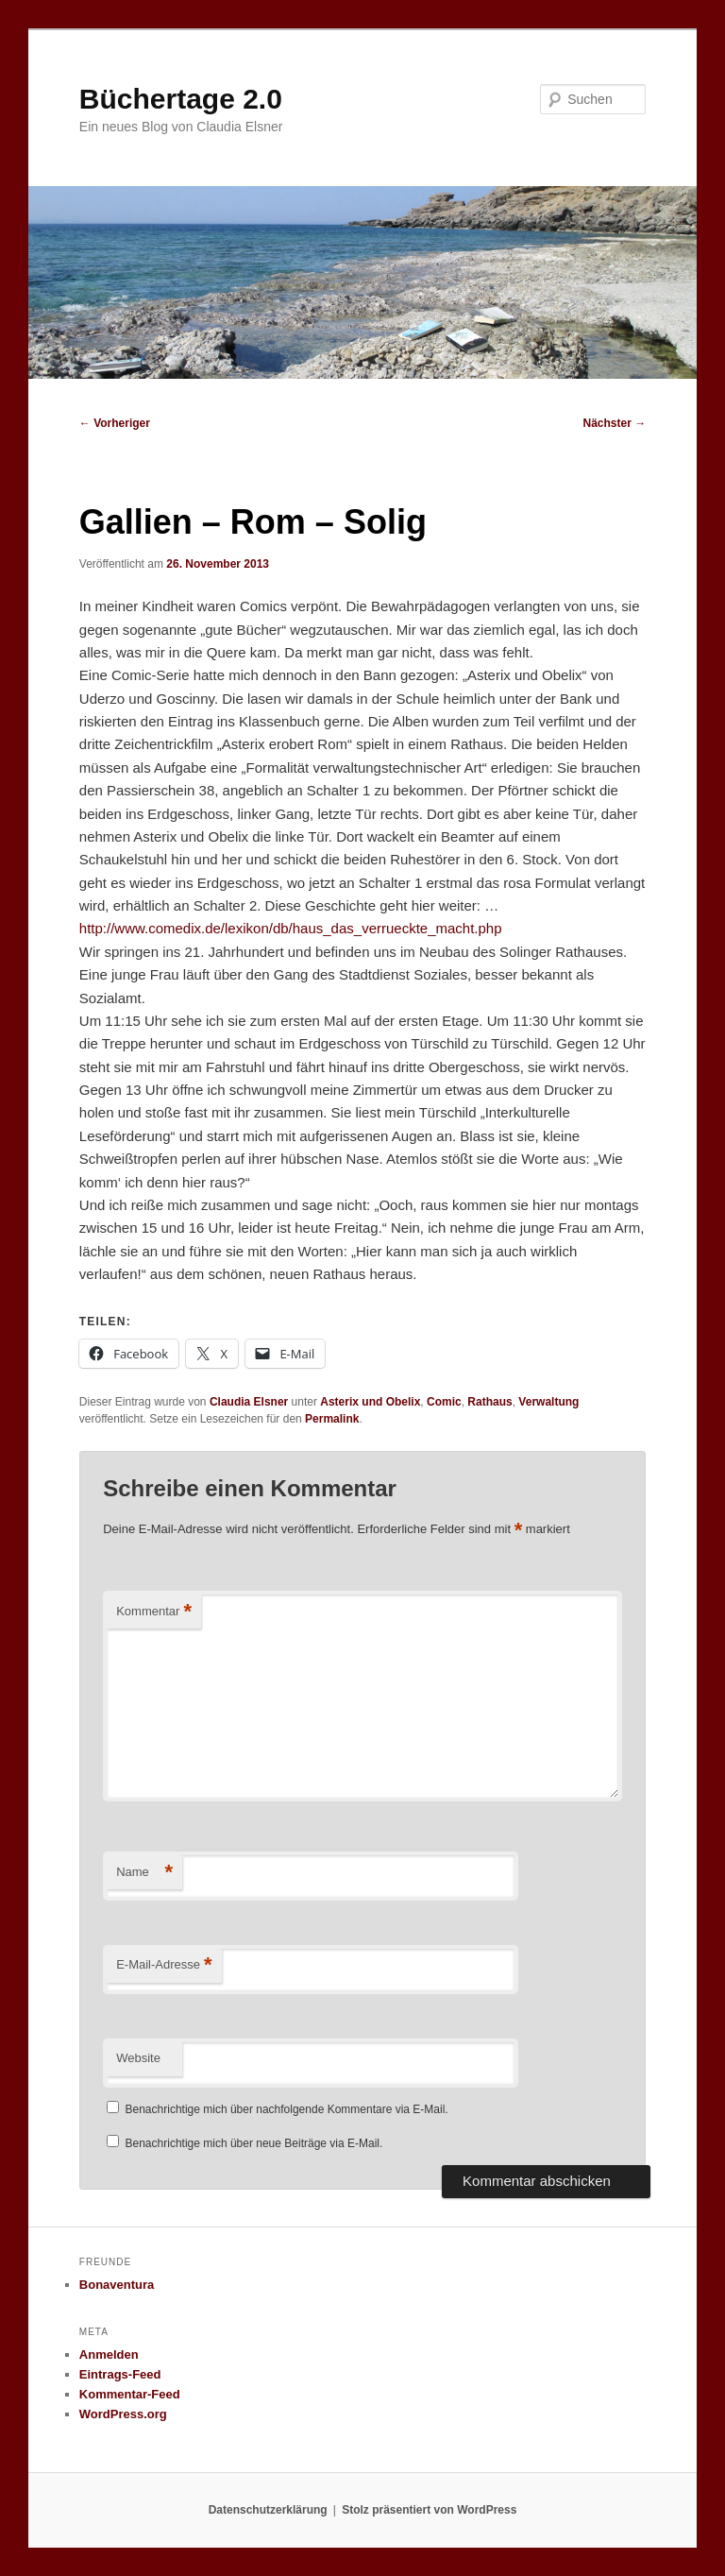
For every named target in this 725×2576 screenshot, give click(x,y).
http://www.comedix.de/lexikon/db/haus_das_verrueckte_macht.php (290, 928)
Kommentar (154, 1612)
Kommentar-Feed (129, 2394)
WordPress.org (123, 2414)
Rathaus (489, 1401)
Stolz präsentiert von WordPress (429, 2509)
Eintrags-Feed (120, 2374)
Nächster (615, 423)
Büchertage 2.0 (180, 98)
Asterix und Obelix (370, 1401)
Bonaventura (116, 2284)
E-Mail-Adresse (163, 1965)
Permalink (332, 1418)
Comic (444, 1401)
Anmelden (109, 2354)
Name (144, 1872)
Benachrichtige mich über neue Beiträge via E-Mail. (254, 2143)
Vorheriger (114, 423)
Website (138, 2058)
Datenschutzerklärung (268, 2509)
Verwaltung (548, 1401)
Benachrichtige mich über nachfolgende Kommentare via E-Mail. (287, 2109)
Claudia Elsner (249, 1401)
